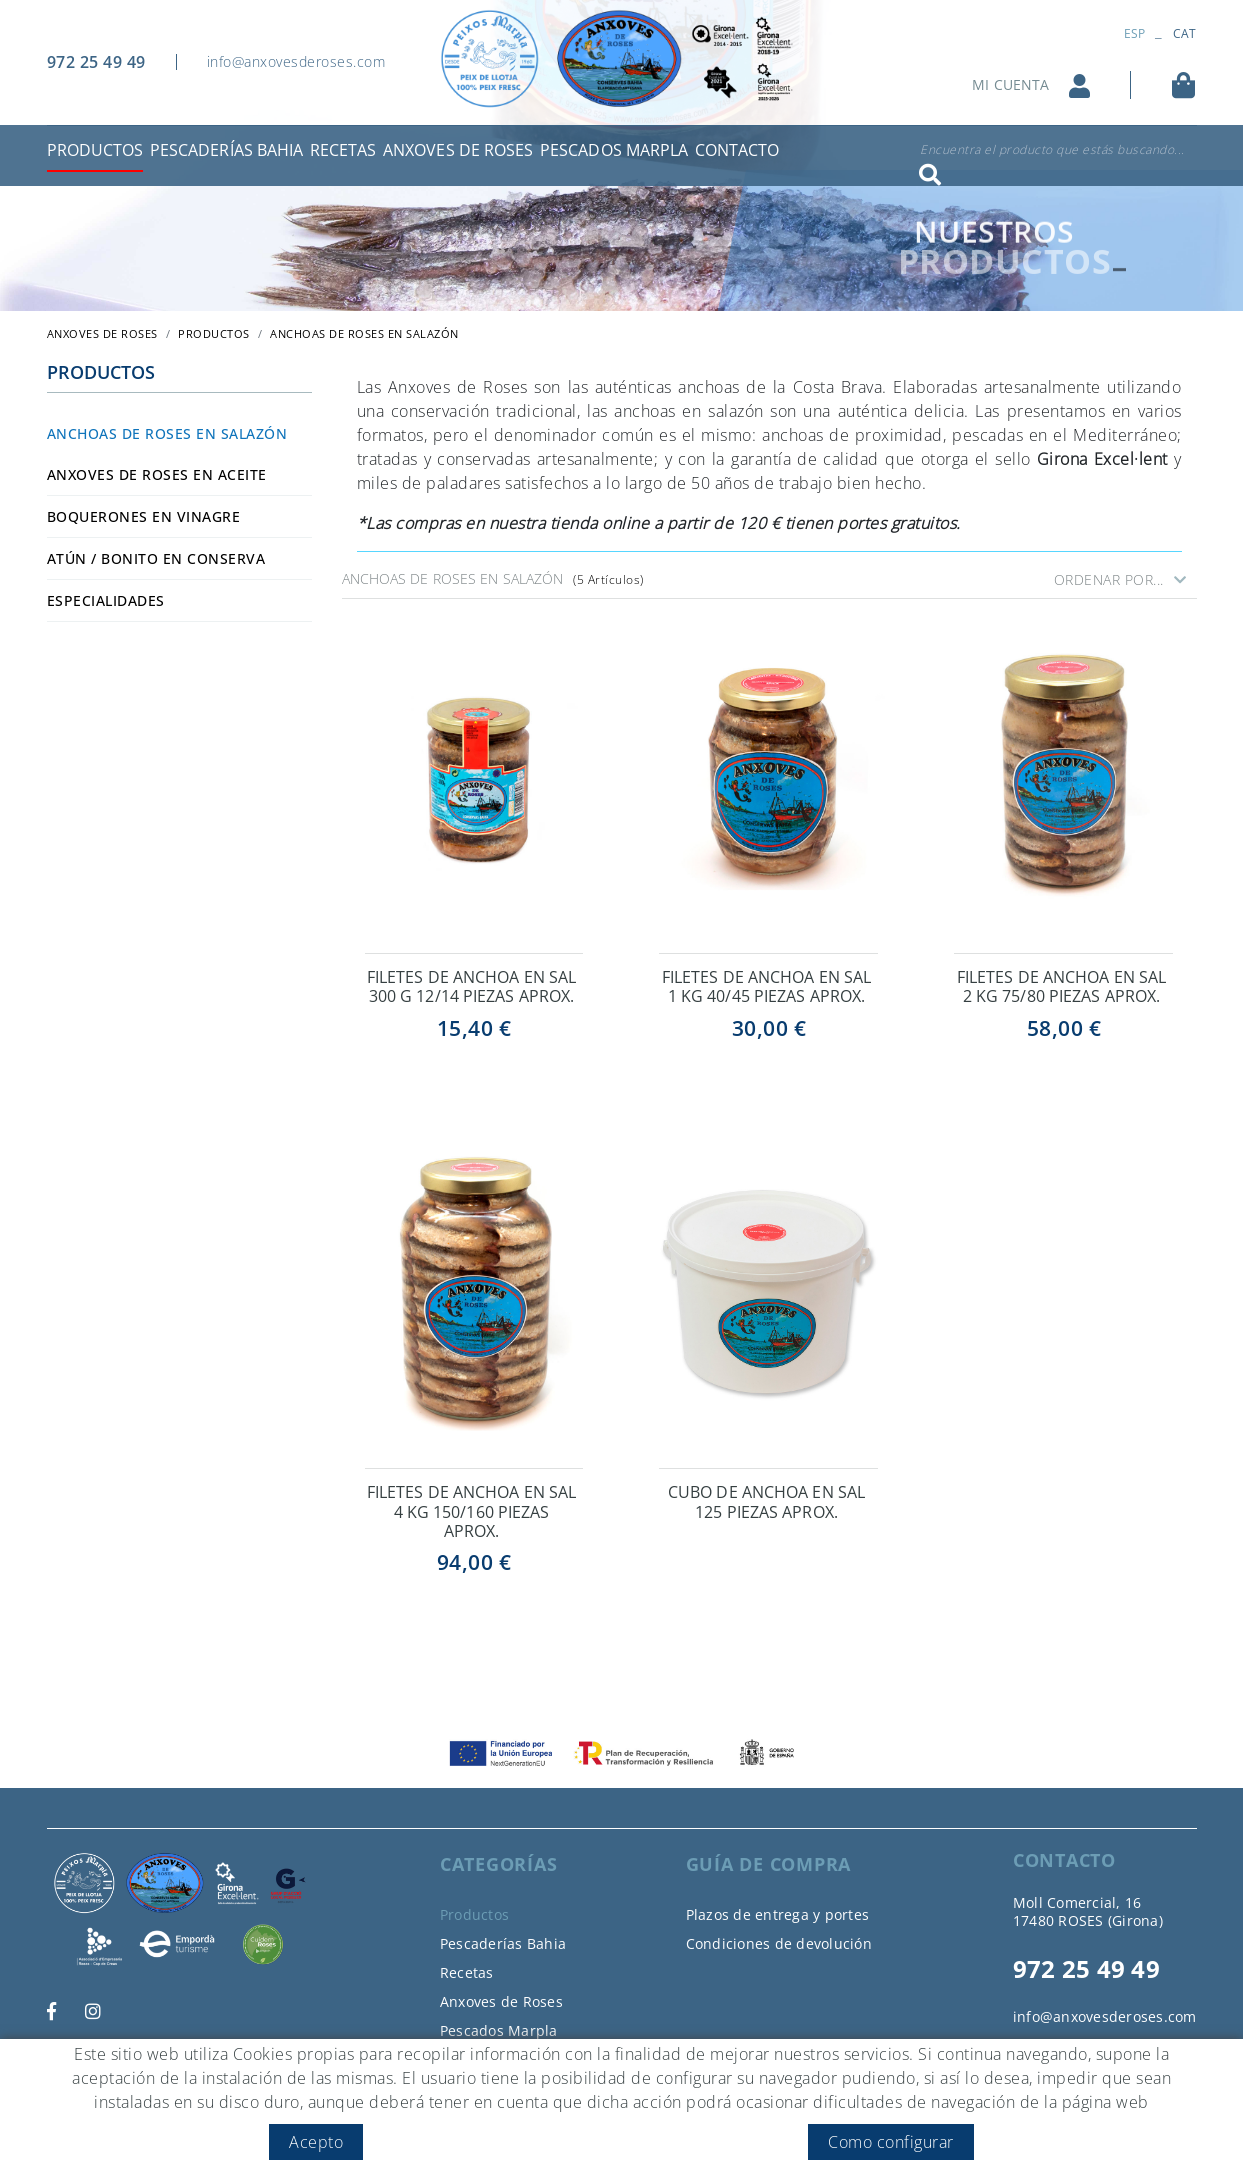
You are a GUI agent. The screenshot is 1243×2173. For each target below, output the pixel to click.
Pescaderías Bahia (503, 1943)
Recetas (467, 1972)
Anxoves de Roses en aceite (157, 474)
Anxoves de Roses (501, 2001)
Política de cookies (108, 2117)
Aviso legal (219, 2117)
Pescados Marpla (499, 2030)
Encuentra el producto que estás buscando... (1052, 149)
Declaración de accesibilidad (453, 2117)
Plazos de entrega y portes (778, 1914)
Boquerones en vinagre (144, 516)
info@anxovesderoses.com (296, 61)
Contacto (470, 2059)
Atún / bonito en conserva (156, 558)
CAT (1185, 33)
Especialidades (106, 600)
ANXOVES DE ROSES (102, 333)
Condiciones (308, 2117)
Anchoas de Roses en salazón (167, 433)
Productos (214, 333)
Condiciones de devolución (779, 1943)
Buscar (930, 175)
